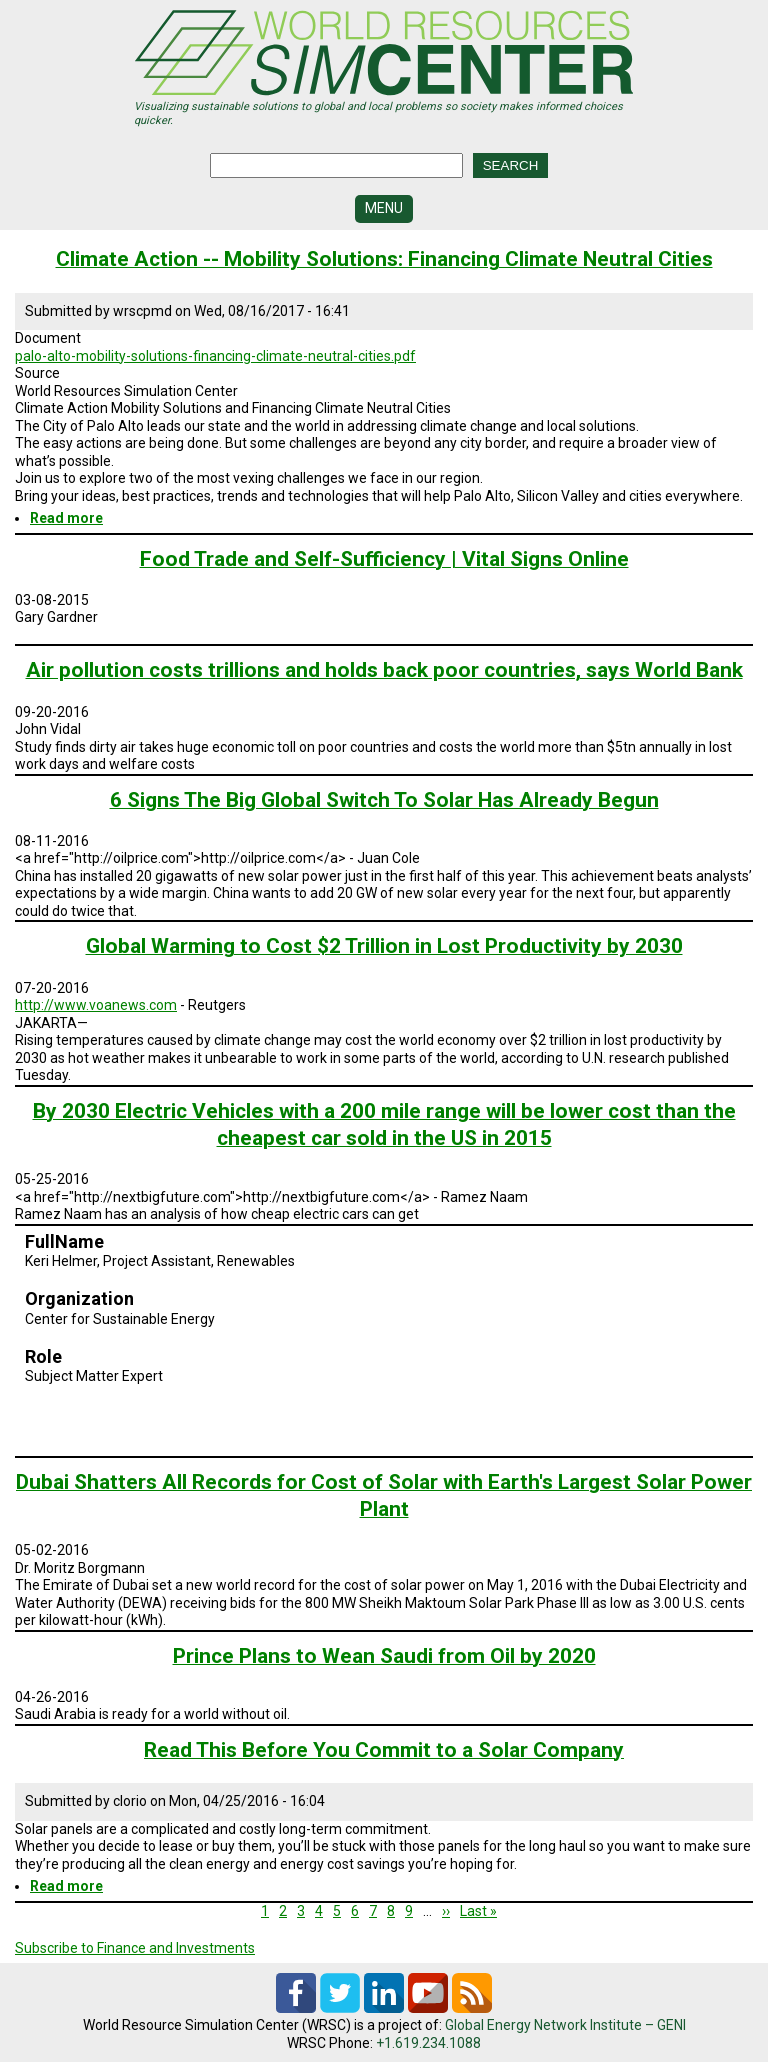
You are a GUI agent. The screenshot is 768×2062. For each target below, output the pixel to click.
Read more (66, 518)
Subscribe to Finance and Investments (135, 1948)
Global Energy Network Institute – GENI (565, 2025)
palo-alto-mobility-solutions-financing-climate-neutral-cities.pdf (215, 356)
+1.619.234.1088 (428, 2043)
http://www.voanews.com (96, 1005)
